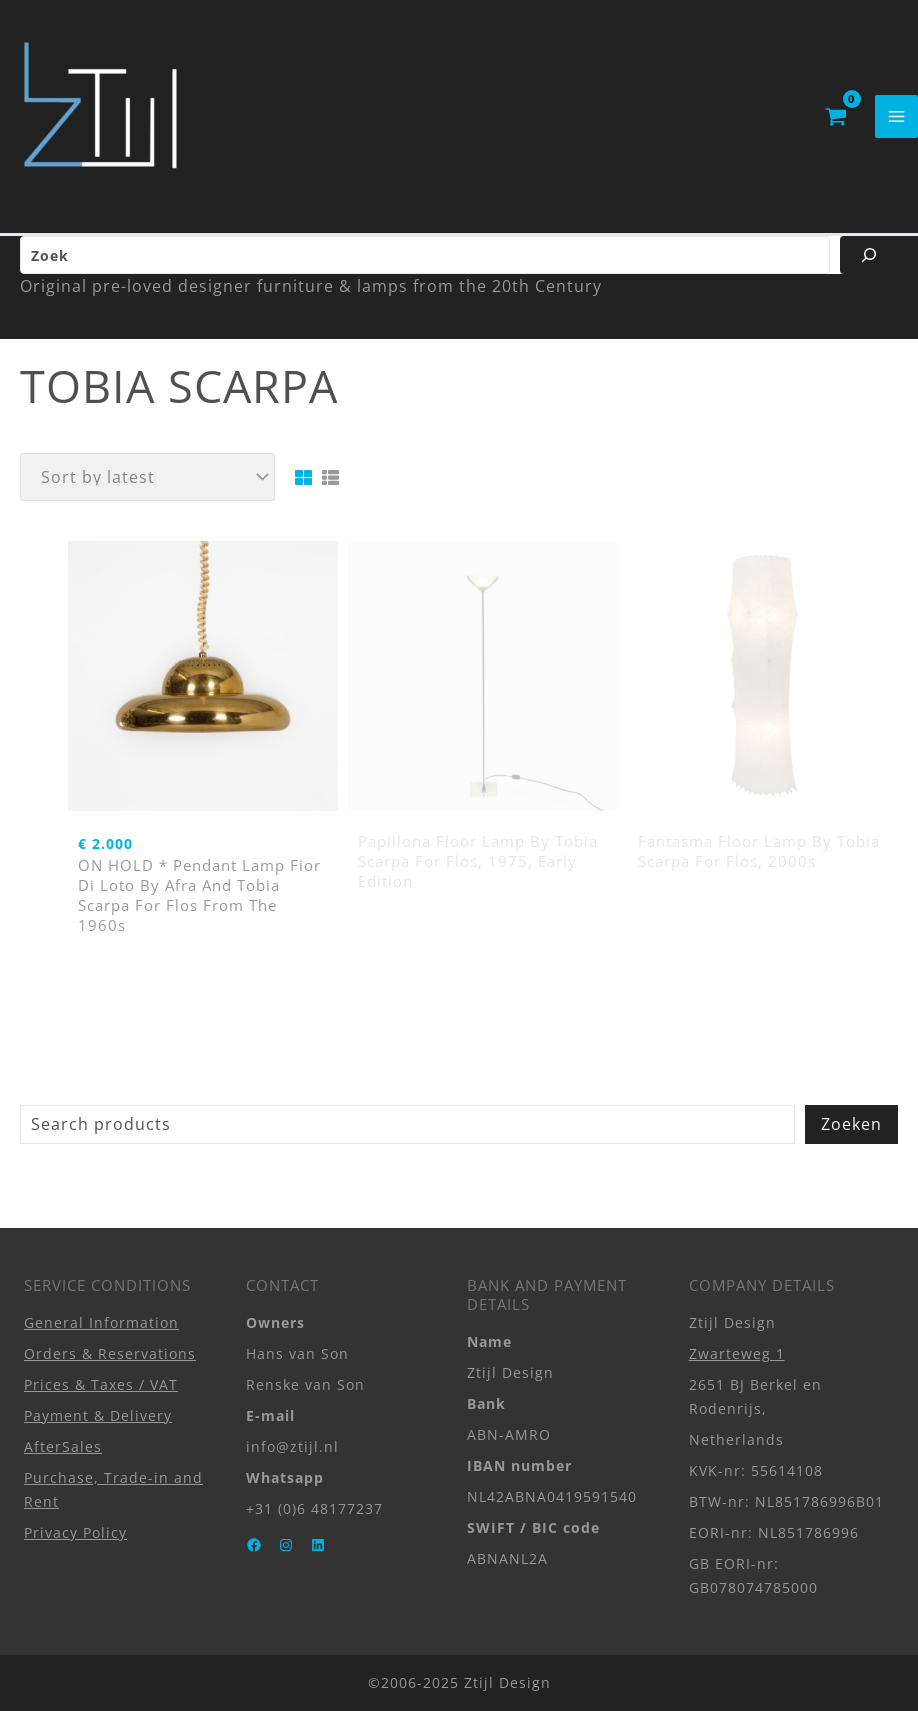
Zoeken (851, 1124)
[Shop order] (147, 477)
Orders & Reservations (110, 1353)
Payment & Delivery (98, 1415)
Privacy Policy (75, 1532)
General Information (101, 1322)
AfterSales (63, 1446)
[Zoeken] (869, 255)
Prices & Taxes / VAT (101, 1384)
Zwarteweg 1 (737, 1353)
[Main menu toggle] (896, 116)
